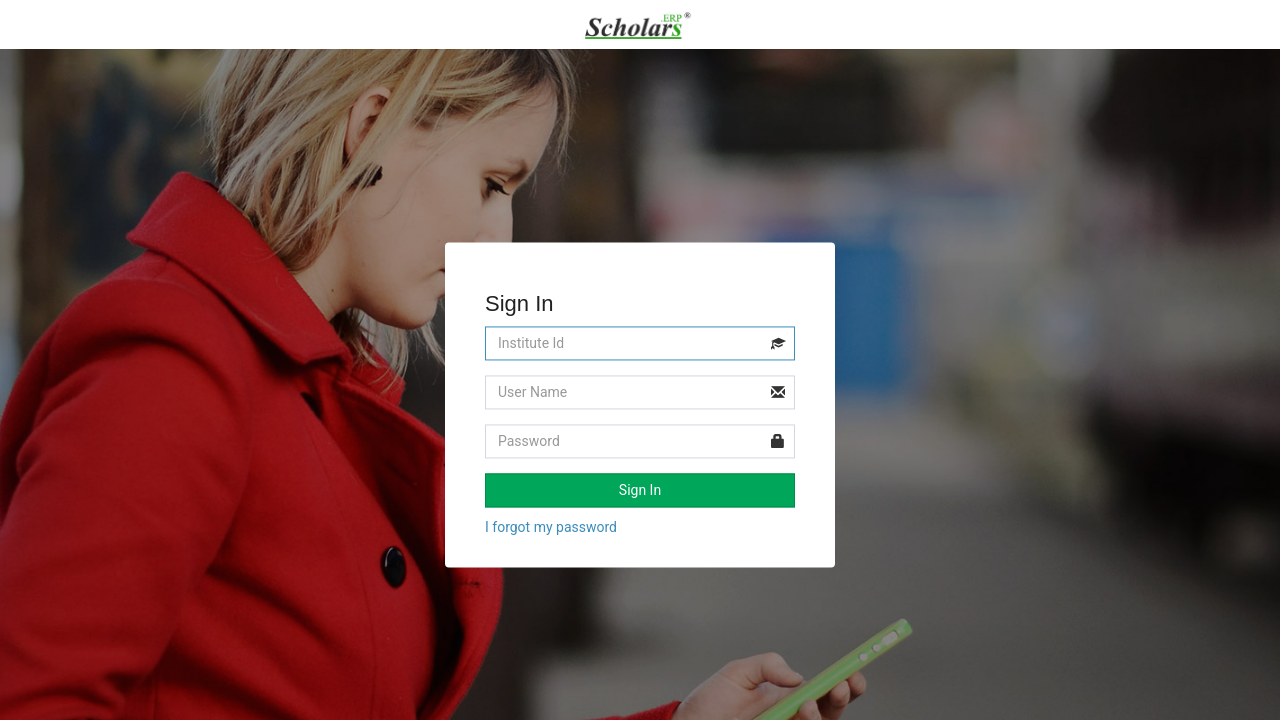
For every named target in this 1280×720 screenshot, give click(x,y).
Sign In (640, 491)
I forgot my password (551, 528)
